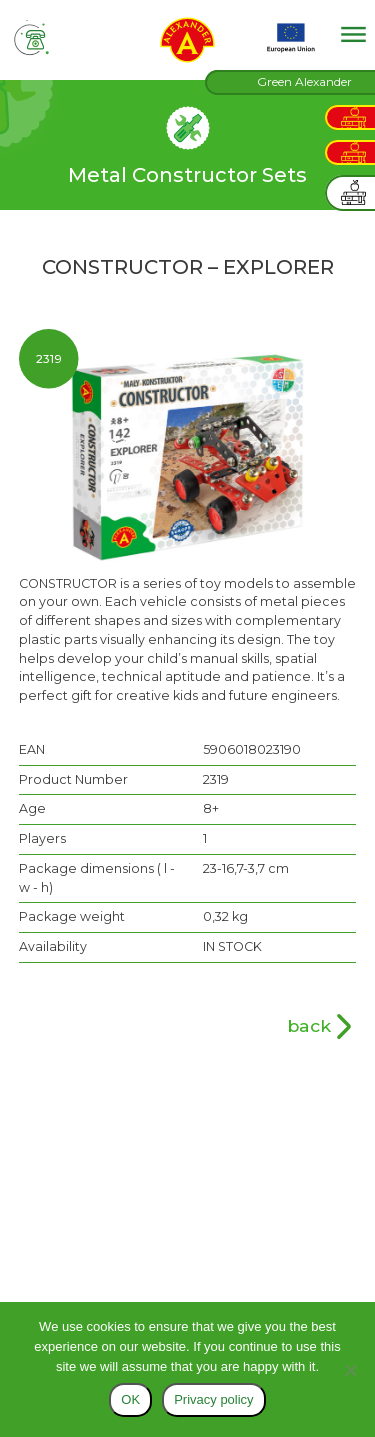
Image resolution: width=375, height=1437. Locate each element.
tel (32, 37)
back (309, 1025)
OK (130, 1399)
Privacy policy (213, 1399)
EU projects (291, 38)
